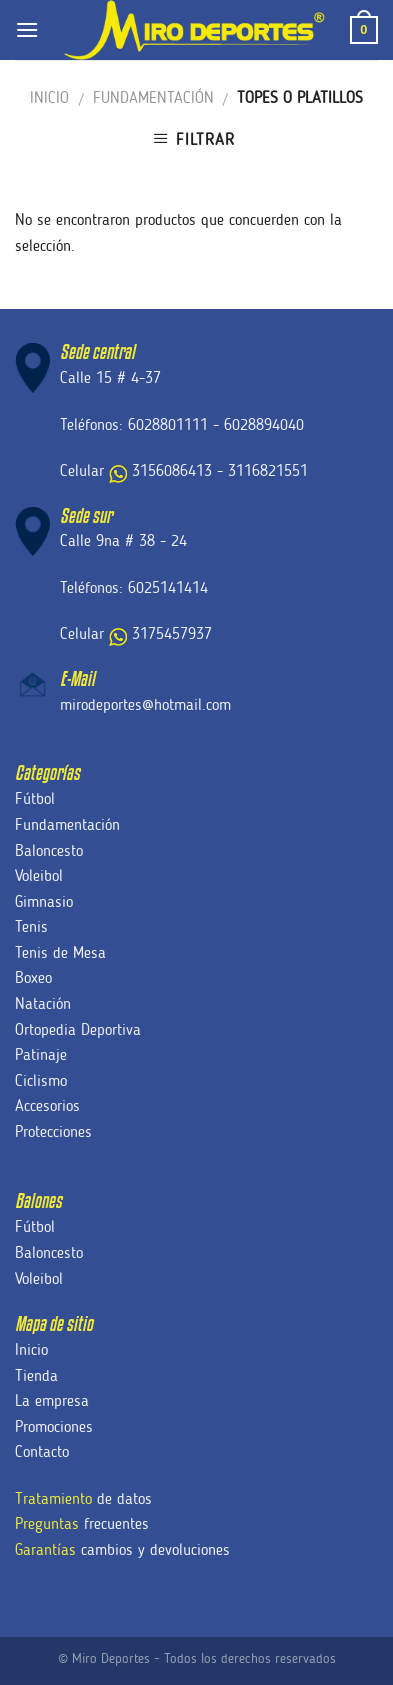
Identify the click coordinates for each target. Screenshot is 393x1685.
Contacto (42, 1451)
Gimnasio (44, 901)
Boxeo (33, 977)
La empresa (52, 1400)
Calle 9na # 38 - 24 (123, 540)
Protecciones (53, 1131)
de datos (83, 1498)
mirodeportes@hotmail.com (145, 704)
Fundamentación (153, 97)
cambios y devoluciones (122, 1549)
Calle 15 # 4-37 (110, 377)
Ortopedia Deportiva (78, 1029)
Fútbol (35, 798)
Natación (43, 1003)
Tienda (36, 1375)
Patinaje (41, 1054)
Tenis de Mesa (60, 952)
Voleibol (39, 875)
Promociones (54, 1426)
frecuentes (82, 1523)
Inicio (49, 97)
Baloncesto (49, 850)
